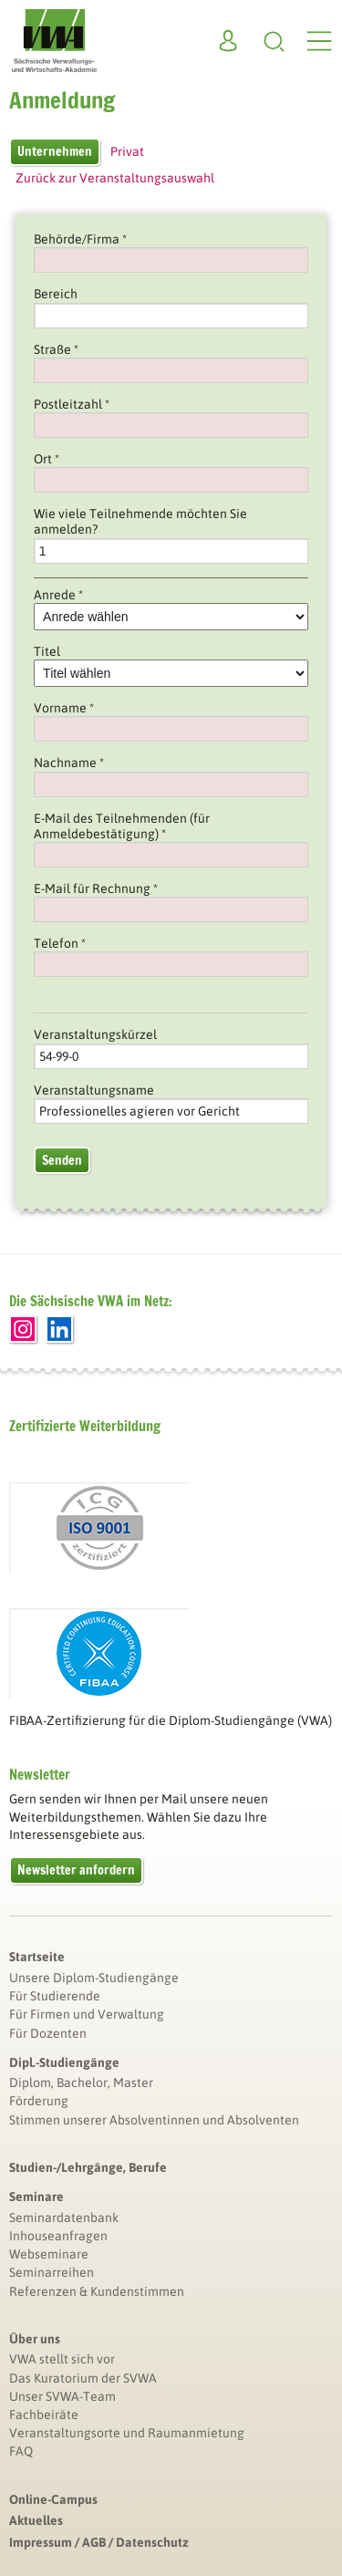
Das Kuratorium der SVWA (83, 2378)
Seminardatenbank (64, 2217)
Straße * (56, 349)
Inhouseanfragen (58, 2235)
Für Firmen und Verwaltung (86, 2014)
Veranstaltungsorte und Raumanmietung (126, 2432)
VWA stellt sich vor (62, 2359)
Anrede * (58, 594)
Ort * (46, 459)
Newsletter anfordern (76, 1870)
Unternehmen (54, 151)
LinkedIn (59, 1329)
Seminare (36, 2196)
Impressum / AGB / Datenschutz (99, 2542)
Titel (47, 651)
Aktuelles (36, 2520)
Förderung (38, 2100)
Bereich (56, 293)
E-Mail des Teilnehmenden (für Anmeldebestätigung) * (122, 826)
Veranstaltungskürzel (95, 1034)
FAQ (21, 2451)
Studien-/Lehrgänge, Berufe (88, 2167)
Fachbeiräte (43, 2414)
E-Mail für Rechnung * (96, 888)
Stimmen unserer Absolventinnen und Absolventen (154, 2120)
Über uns (34, 2339)
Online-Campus (53, 2499)
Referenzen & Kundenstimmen (96, 2291)
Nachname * (69, 762)
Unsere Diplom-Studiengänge (94, 1977)
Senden (62, 1160)
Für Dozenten (48, 2033)
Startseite (37, 1956)
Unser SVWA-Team (62, 2396)
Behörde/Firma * (80, 239)
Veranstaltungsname (94, 1090)
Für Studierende (54, 1996)
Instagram (22, 1329)
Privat (127, 151)
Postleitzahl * (71, 404)
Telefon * (60, 943)
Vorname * (64, 708)
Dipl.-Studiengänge (64, 2062)
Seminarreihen (51, 2272)
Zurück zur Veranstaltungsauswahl (115, 178)
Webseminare (48, 2254)
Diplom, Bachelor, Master (81, 2082)
